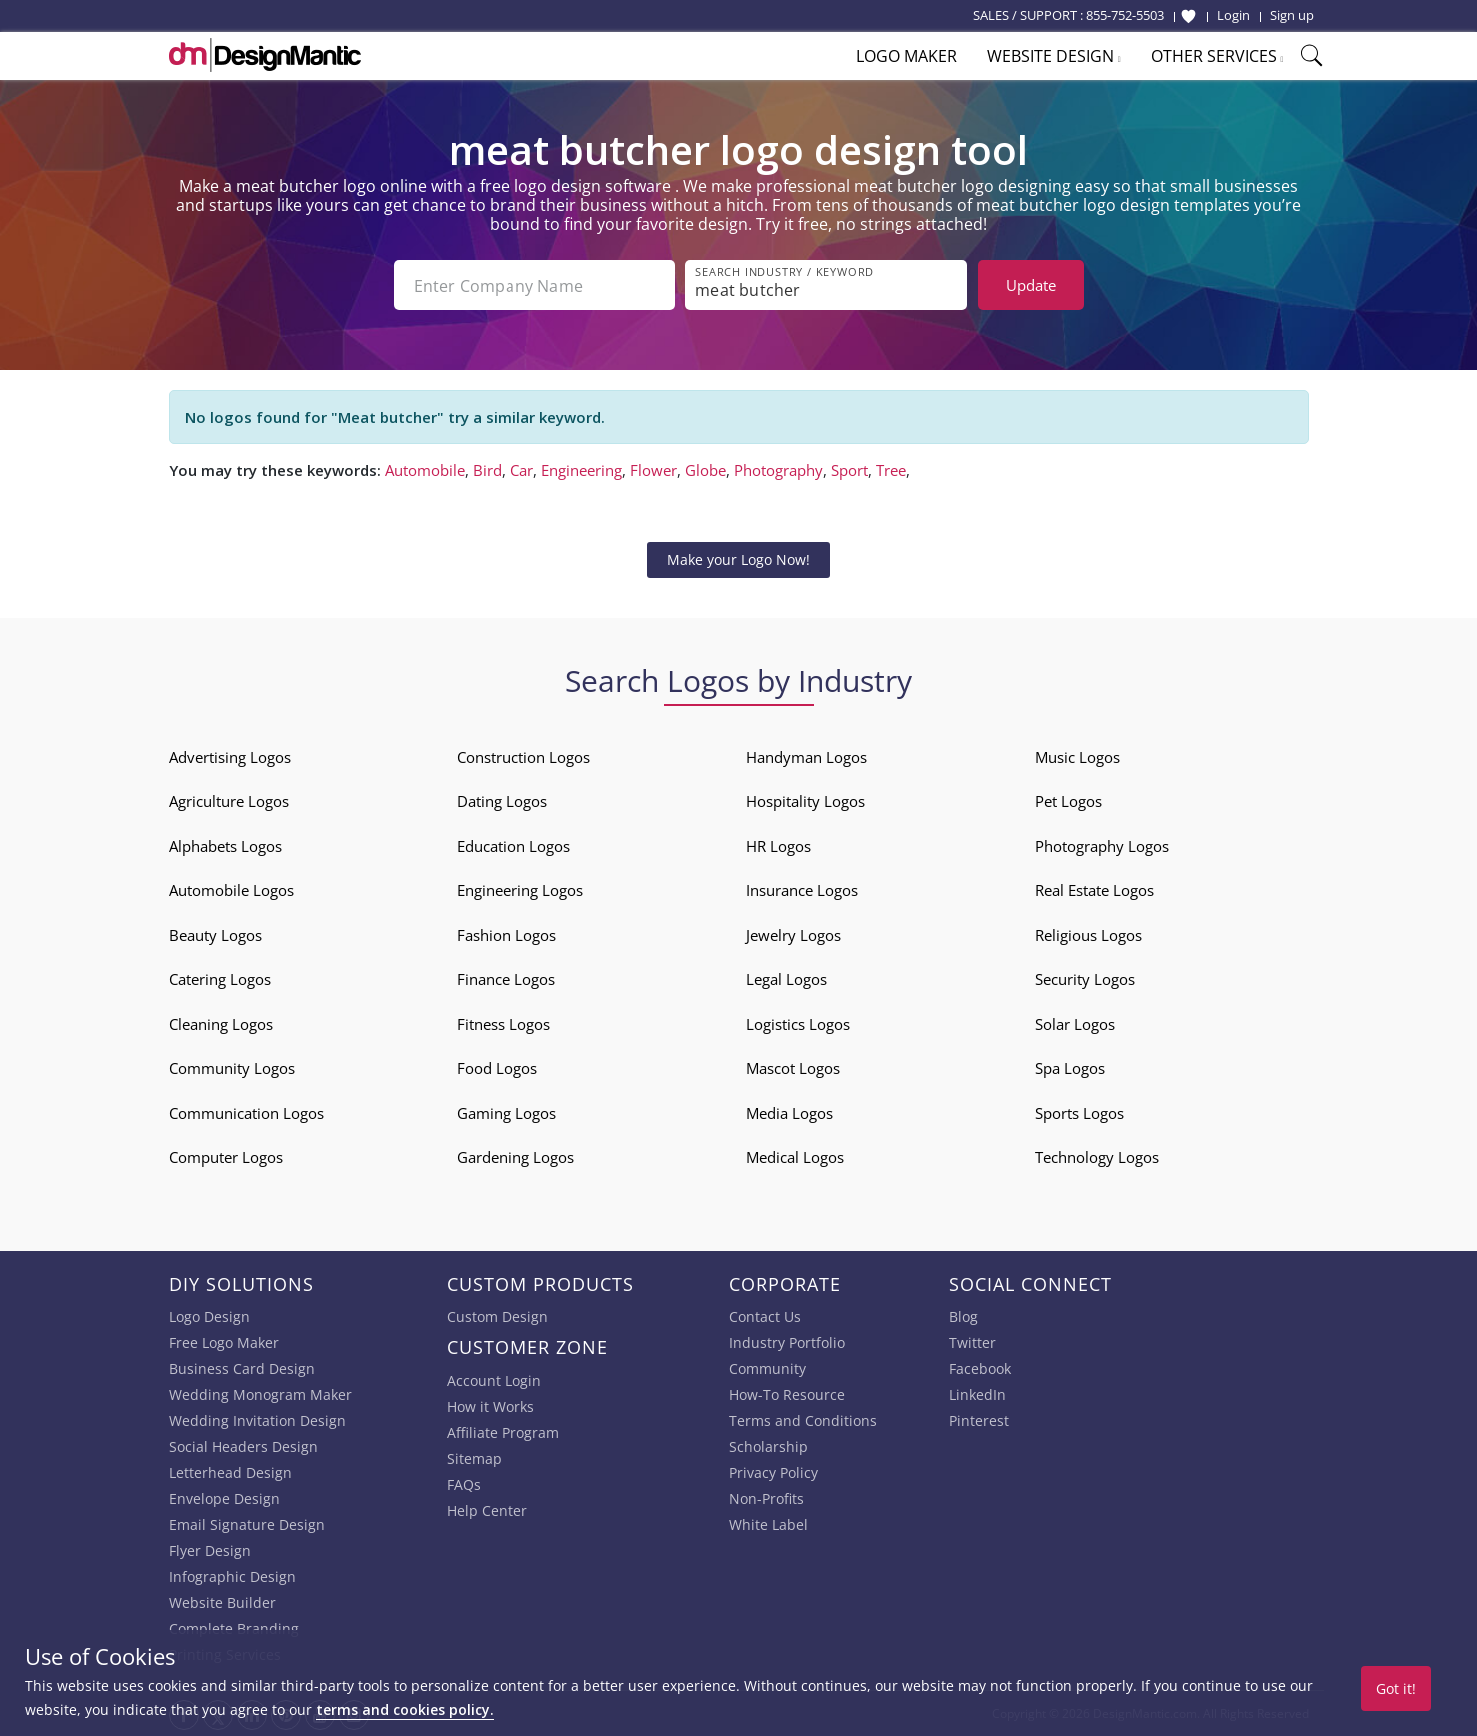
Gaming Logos (506, 1113)
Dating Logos (502, 801)
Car (521, 470)
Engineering (581, 470)
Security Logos (1085, 979)
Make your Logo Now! (738, 559)
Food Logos (497, 1068)
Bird (487, 470)
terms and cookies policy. (405, 1709)
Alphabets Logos (225, 846)
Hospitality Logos (805, 801)
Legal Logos (786, 979)
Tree (891, 470)
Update (1031, 285)
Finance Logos (506, 979)
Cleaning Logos (221, 1024)
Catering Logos (220, 979)
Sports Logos (1079, 1113)
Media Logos (789, 1113)
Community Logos (232, 1068)
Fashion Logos (506, 935)
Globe (705, 470)
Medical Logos (795, 1157)
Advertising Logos (230, 757)
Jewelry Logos (793, 935)
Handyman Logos (806, 757)
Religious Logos (1088, 935)
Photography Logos (1102, 846)
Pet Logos (1068, 801)
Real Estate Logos (1094, 890)
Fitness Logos (503, 1024)
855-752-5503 (1125, 15)
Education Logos (513, 846)
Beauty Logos (215, 935)
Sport (849, 470)
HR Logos (778, 846)
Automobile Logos (231, 890)
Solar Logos (1075, 1024)
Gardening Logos (515, 1157)
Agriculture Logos (229, 801)
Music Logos (1077, 757)
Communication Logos (246, 1113)
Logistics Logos (798, 1024)
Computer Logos (226, 1157)
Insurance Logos (802, 890)
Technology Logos (1097, 1157)
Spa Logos (1070, 1068)
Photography (778, 470)
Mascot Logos (793, 1068)
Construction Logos (523, 757)
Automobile (425, 470)
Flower (653, 470)
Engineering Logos (520, 890)
